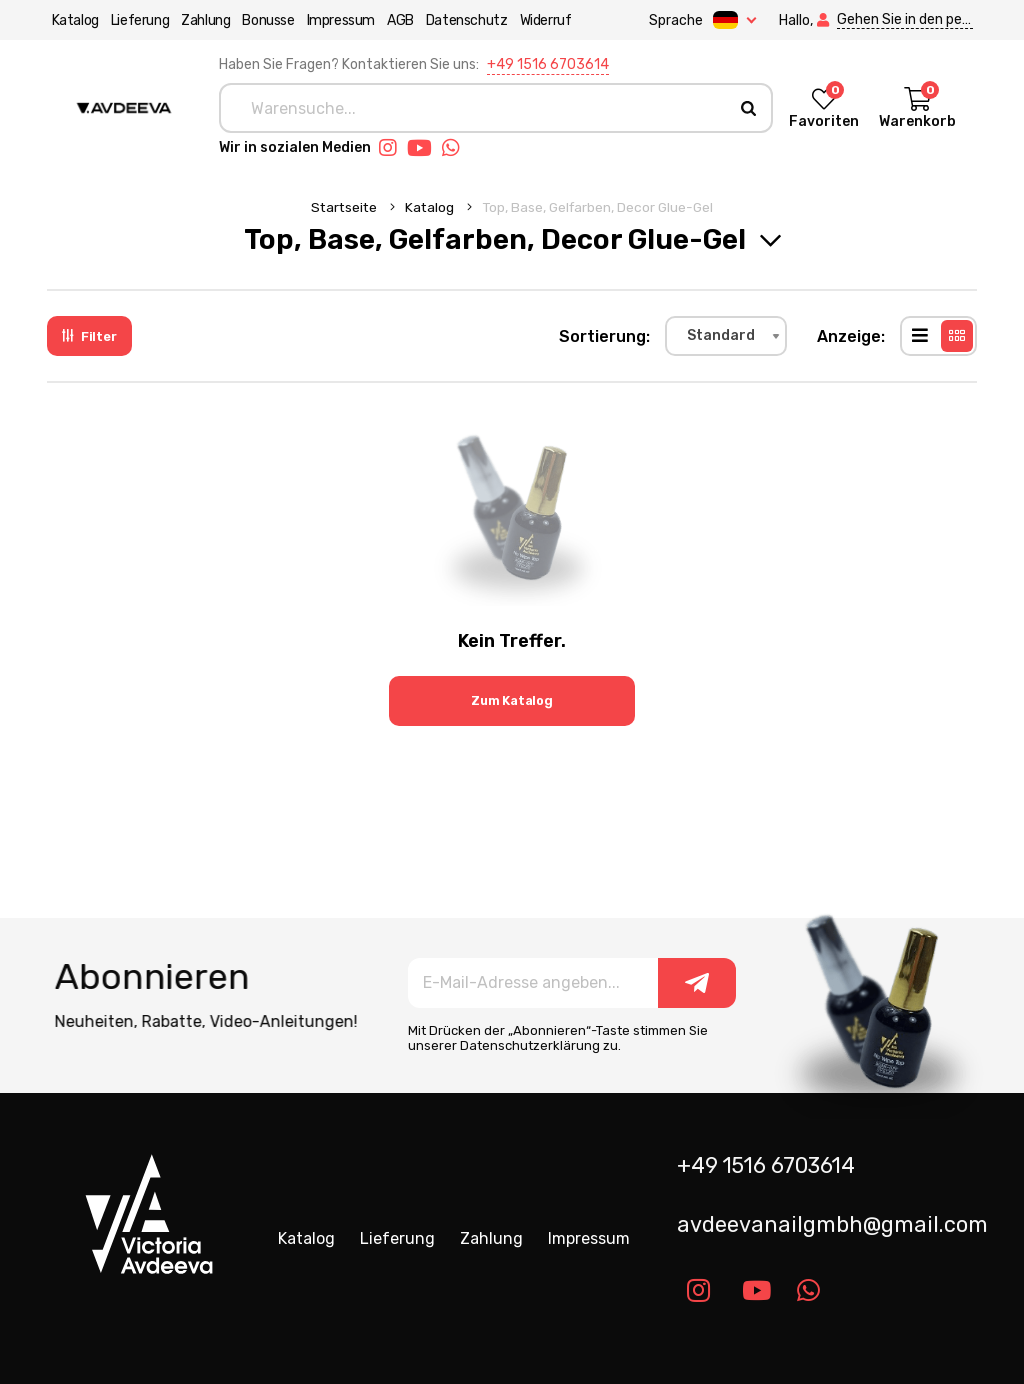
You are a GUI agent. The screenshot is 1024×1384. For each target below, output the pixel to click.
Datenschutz (462, 20)
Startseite (345, 207)
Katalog (70, 20)
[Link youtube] (424, 148)
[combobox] (726, 336)
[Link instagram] (393, 148)
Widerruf (541, 20)
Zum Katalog (512, 700)
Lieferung (135, 20)
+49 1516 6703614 (548, 64)
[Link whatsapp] (456, 148)
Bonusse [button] (264, 20)
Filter (89, 336)
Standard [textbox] (721, 335)
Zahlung (201, 20)
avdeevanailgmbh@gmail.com (832, 1224)
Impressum (336, 20)
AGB (395, 20)
